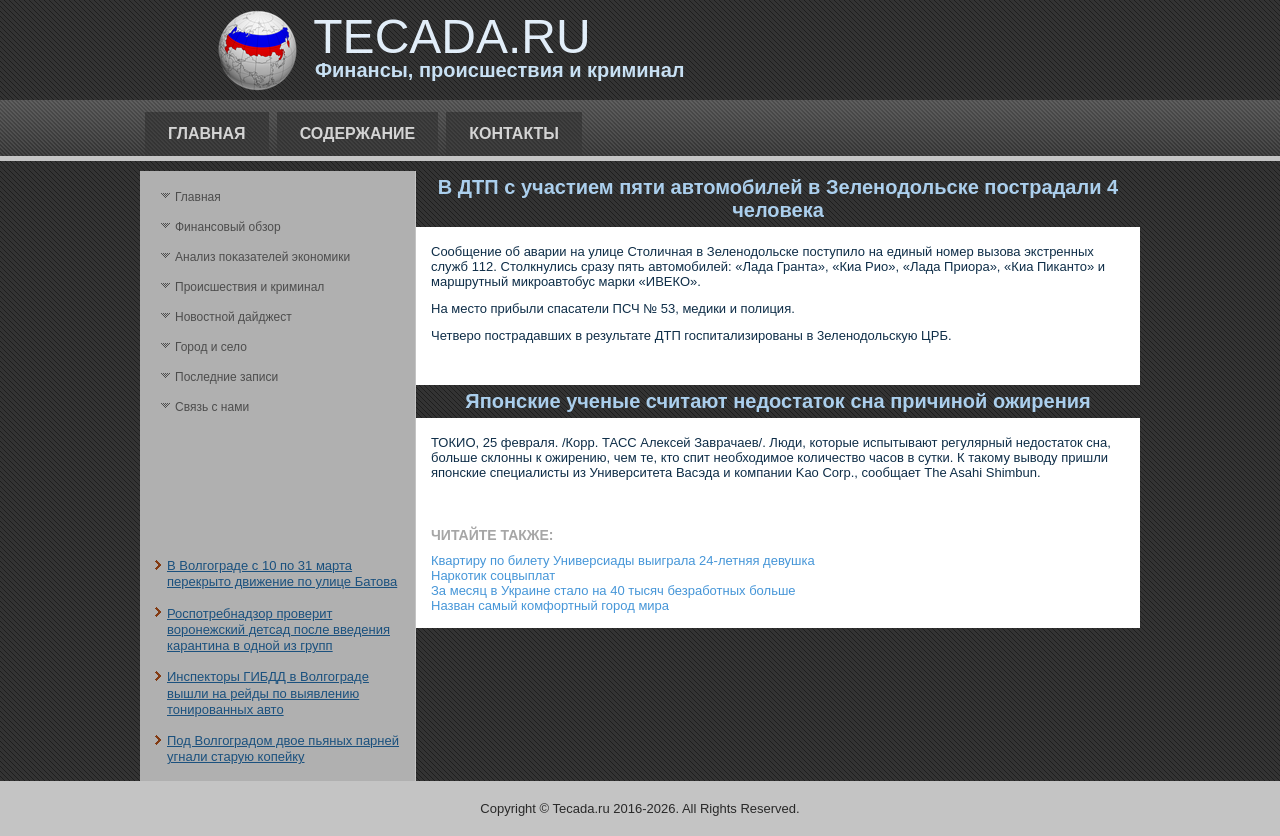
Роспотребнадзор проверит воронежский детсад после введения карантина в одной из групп (278, 630)
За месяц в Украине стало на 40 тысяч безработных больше (613, 590)
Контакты (514, 133)
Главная (207, 133)
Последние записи (226, 377)
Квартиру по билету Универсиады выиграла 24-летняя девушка (623, 560)
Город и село (211, 347)
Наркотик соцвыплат (493, 575)
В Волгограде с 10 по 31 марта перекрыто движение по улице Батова (282, 573)
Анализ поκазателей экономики (262, 257)
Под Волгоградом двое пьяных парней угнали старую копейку (283, 748)
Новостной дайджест (233, 317)
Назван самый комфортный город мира (550, 605)
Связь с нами (212, 407)
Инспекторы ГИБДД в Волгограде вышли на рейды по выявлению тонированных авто (268, 693)
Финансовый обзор (228, 227)
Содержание (358, 133)
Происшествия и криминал (249, 287)
